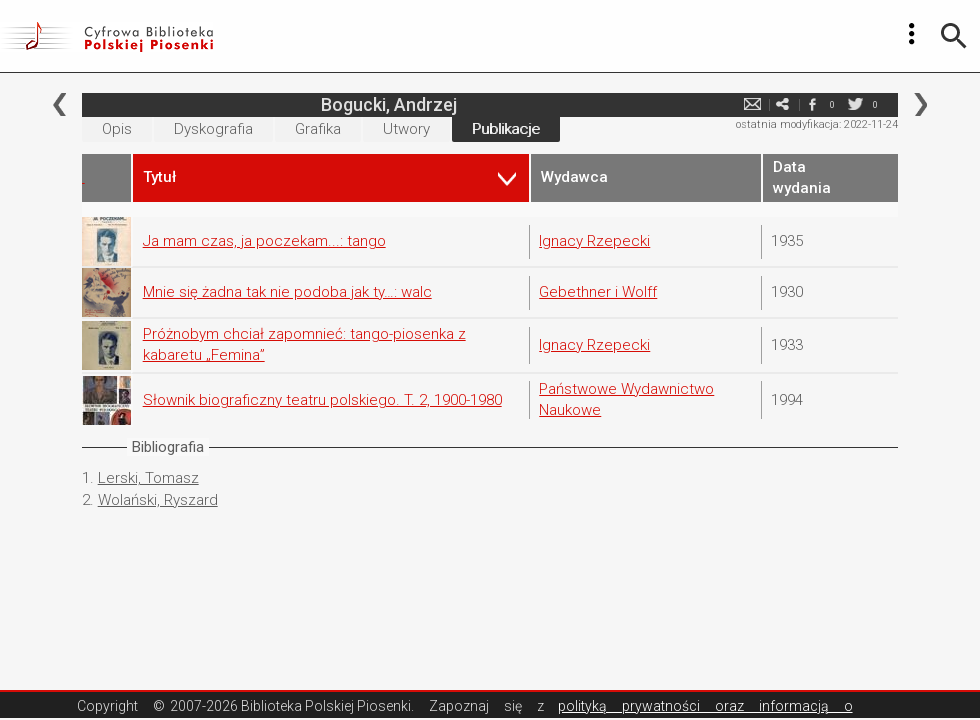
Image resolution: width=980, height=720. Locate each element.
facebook (812, 104)
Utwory (406, 129)
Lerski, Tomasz (148, 478)
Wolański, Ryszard (158, 500)
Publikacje (506, 129)
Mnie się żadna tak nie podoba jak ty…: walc (287, 292)
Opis (117, 129)
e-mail (752, 104)
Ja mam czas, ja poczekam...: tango (264, 241)
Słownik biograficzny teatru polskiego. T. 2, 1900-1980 (322, 400)
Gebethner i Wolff (598, 292)
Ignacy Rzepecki (594, 241)
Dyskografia (213, 129)
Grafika (318, 129)
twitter (855, 104)
